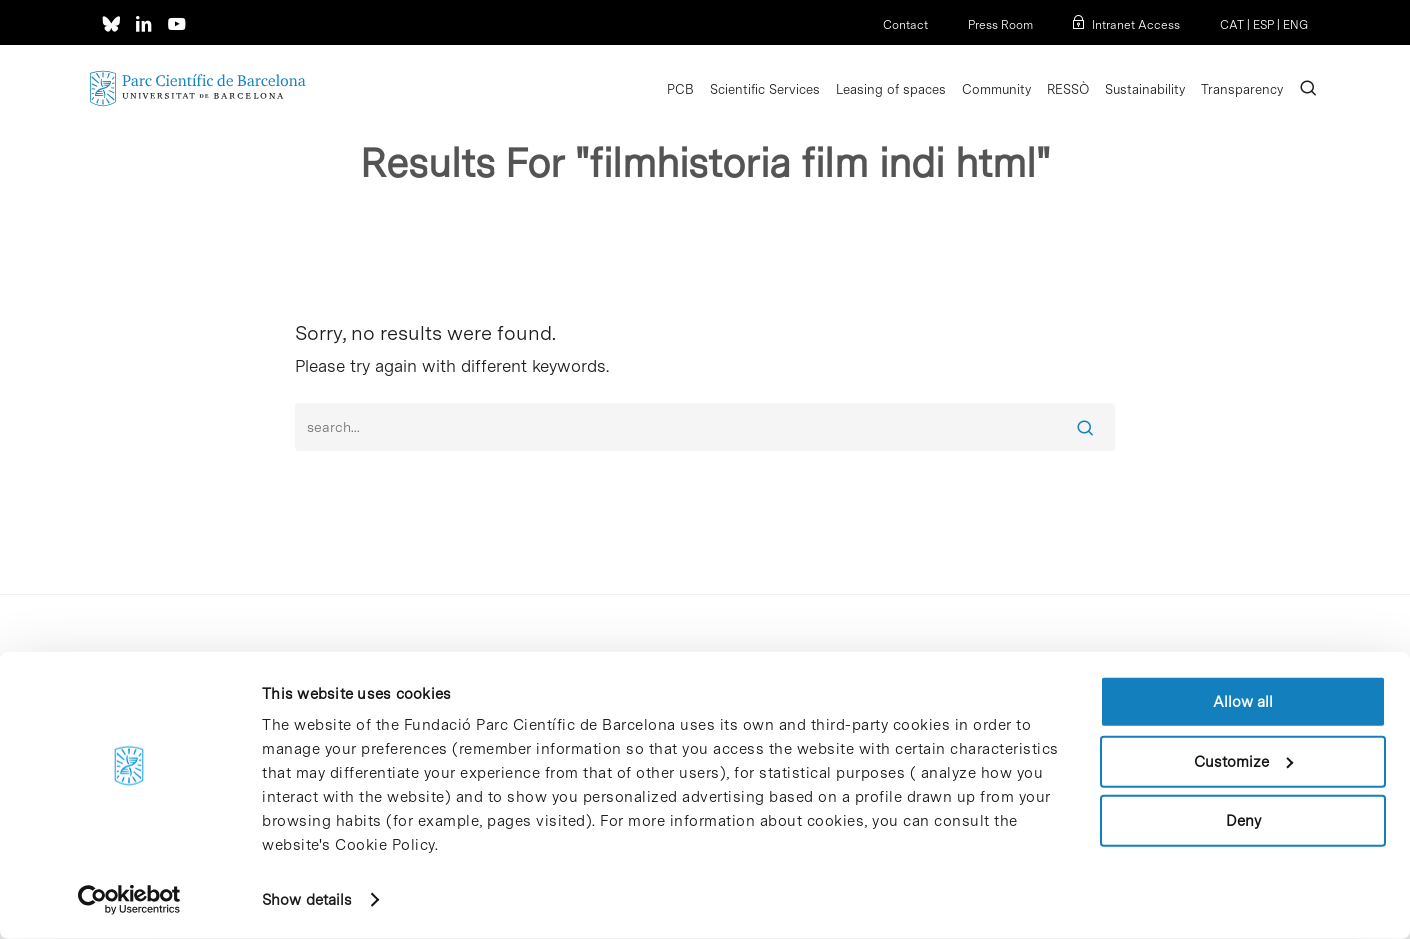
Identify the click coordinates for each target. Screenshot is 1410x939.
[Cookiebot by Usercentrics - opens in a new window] (129, 900)
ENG (1295, 25)
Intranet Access (1136, 25)
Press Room (1000, 25)
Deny (1243, 821)
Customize (1243, 761)
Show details (307, 900)
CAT (1232, 25)
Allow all (1243, 702)
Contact (905, 25)
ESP (1263, 25)
